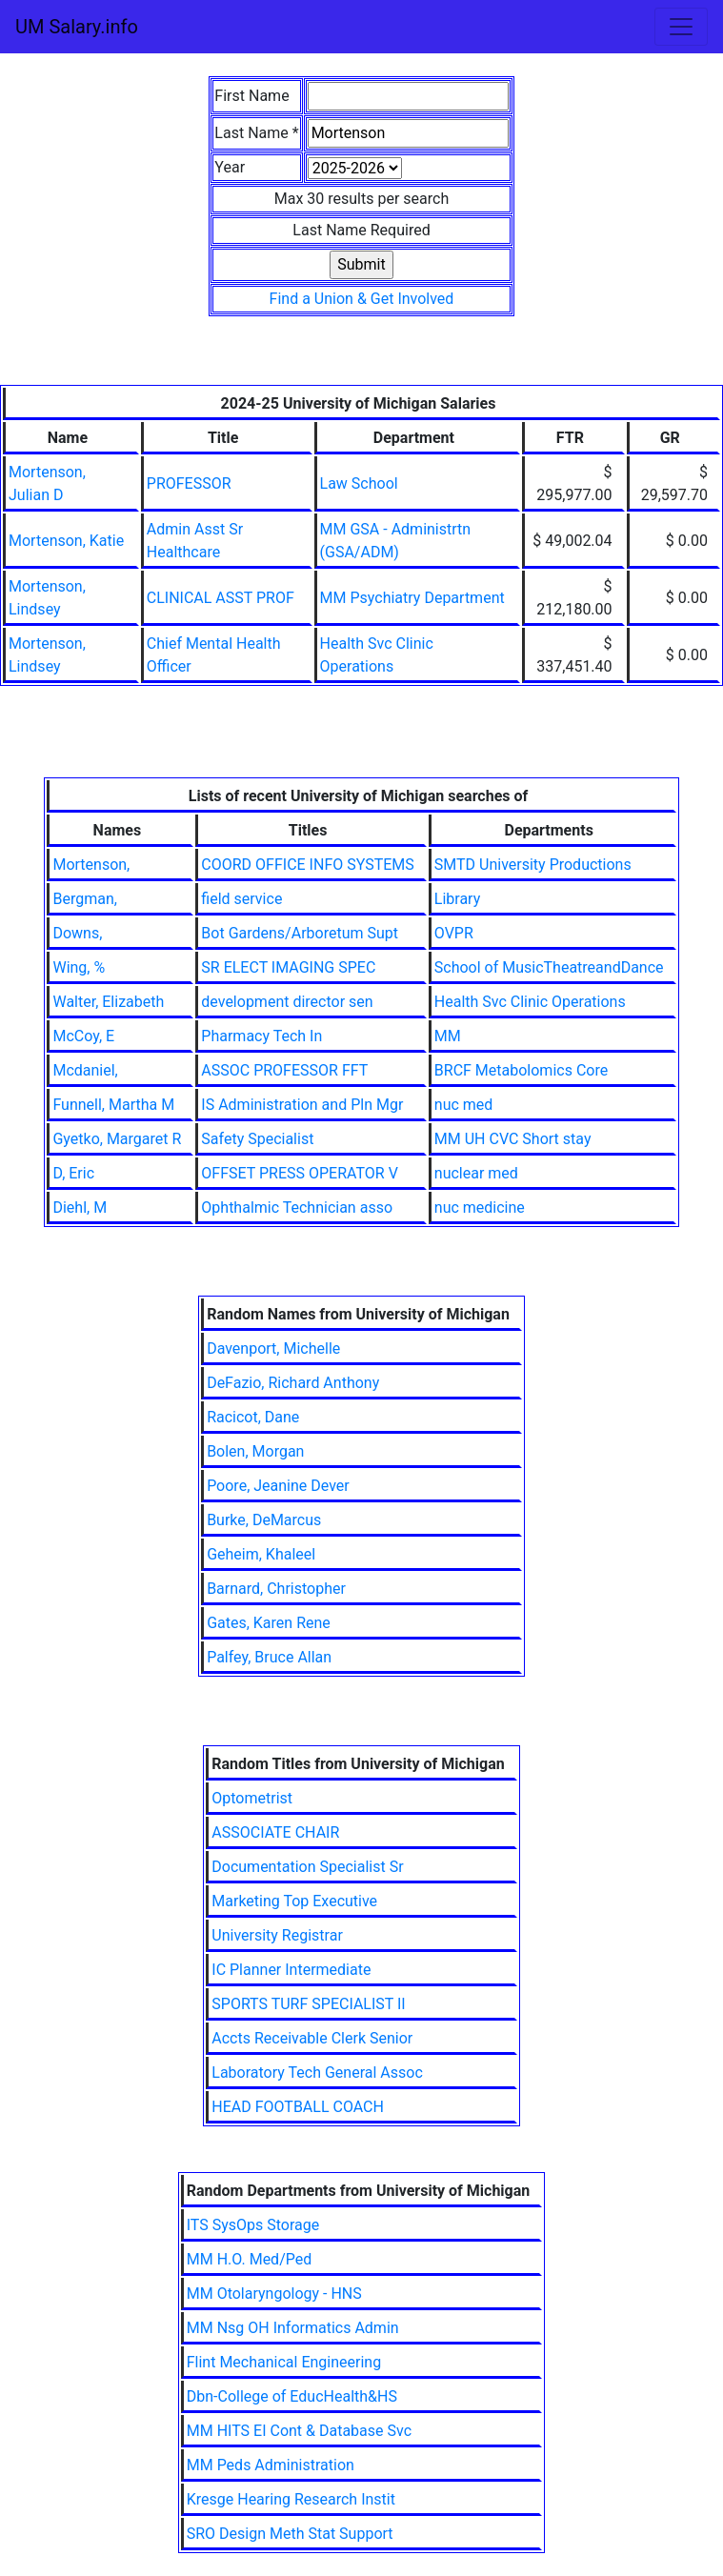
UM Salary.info (76, 26)
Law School (359, 483)
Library (457, 899)
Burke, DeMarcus (264, 1520)
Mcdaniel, (84, 1070)
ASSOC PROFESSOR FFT (284, 1070)
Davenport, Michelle (273, 1348)
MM (447, 1036)
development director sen (286, 1002)
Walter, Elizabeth (108, 1002)
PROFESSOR (189, 483)
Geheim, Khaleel (261, 1554)
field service (241, 899)
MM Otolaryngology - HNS (274, 2293)
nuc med (463, 1105)
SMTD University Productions (533, 864)
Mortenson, (91, 864)
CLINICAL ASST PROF (220, 598)
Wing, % (78, 967)
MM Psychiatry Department (412, 598)
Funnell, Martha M (113, 1105)
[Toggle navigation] (681, 27)
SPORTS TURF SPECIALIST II (308, 2004)
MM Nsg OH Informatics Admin (293, 2328)
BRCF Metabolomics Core (521, 1070)
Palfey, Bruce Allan (269, 1657)
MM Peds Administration (270, 2465)
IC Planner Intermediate (291, 1970)
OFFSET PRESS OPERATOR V (299, 1173)
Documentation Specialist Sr (307, 1867)
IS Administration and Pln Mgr (302, 1105)
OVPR (453, 933)
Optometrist (251, 1798)
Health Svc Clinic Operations (530, 1002)
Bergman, (84, 899)
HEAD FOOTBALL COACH (297, 2107)
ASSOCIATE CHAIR (275, 1832)
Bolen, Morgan (255, 1451)
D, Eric (73, 1173)
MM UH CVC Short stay (513, 1139)
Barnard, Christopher (276, 1589)
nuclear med (476, 1173)
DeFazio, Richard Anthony (293, 1383)
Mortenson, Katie (66, 541)
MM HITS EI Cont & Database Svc (299, 2431)
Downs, (77, 933)
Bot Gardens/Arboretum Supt (299, 933)
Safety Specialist (257, 1139)
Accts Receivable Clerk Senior (311, 2038)
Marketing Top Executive (294, 1901)
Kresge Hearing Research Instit (291, 2499)
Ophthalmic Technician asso (296, 1207)
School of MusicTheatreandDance (549, 967)
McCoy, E (83, 1036)
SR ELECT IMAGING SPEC (288, 967)
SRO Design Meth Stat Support (290, 2534)
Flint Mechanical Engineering (284, 2362)
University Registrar (277, 1935)
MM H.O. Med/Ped (249, 2259)
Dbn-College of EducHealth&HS (292, 2396)
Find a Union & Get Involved (362, 299)
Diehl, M (79, 1207)
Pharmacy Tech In (261, 1036)
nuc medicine (479, 1207)
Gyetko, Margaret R (116, 1139)
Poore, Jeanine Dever (278, 1486)
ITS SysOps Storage (253, 2225)
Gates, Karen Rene (269, 1623)
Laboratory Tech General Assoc (316, 2072)
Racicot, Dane (253, 1417)
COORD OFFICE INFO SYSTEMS (307, 864)
